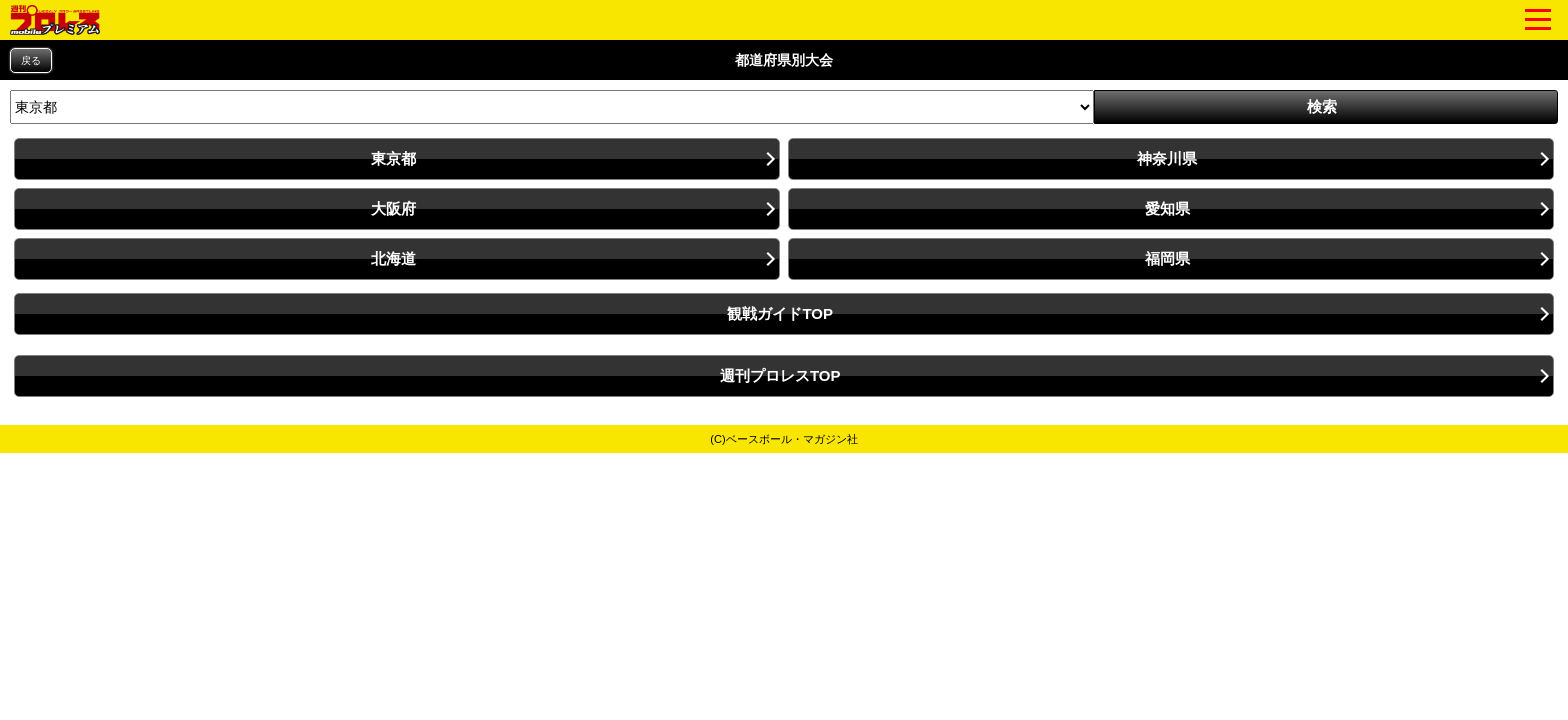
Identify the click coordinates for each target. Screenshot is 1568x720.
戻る (31, 60)
